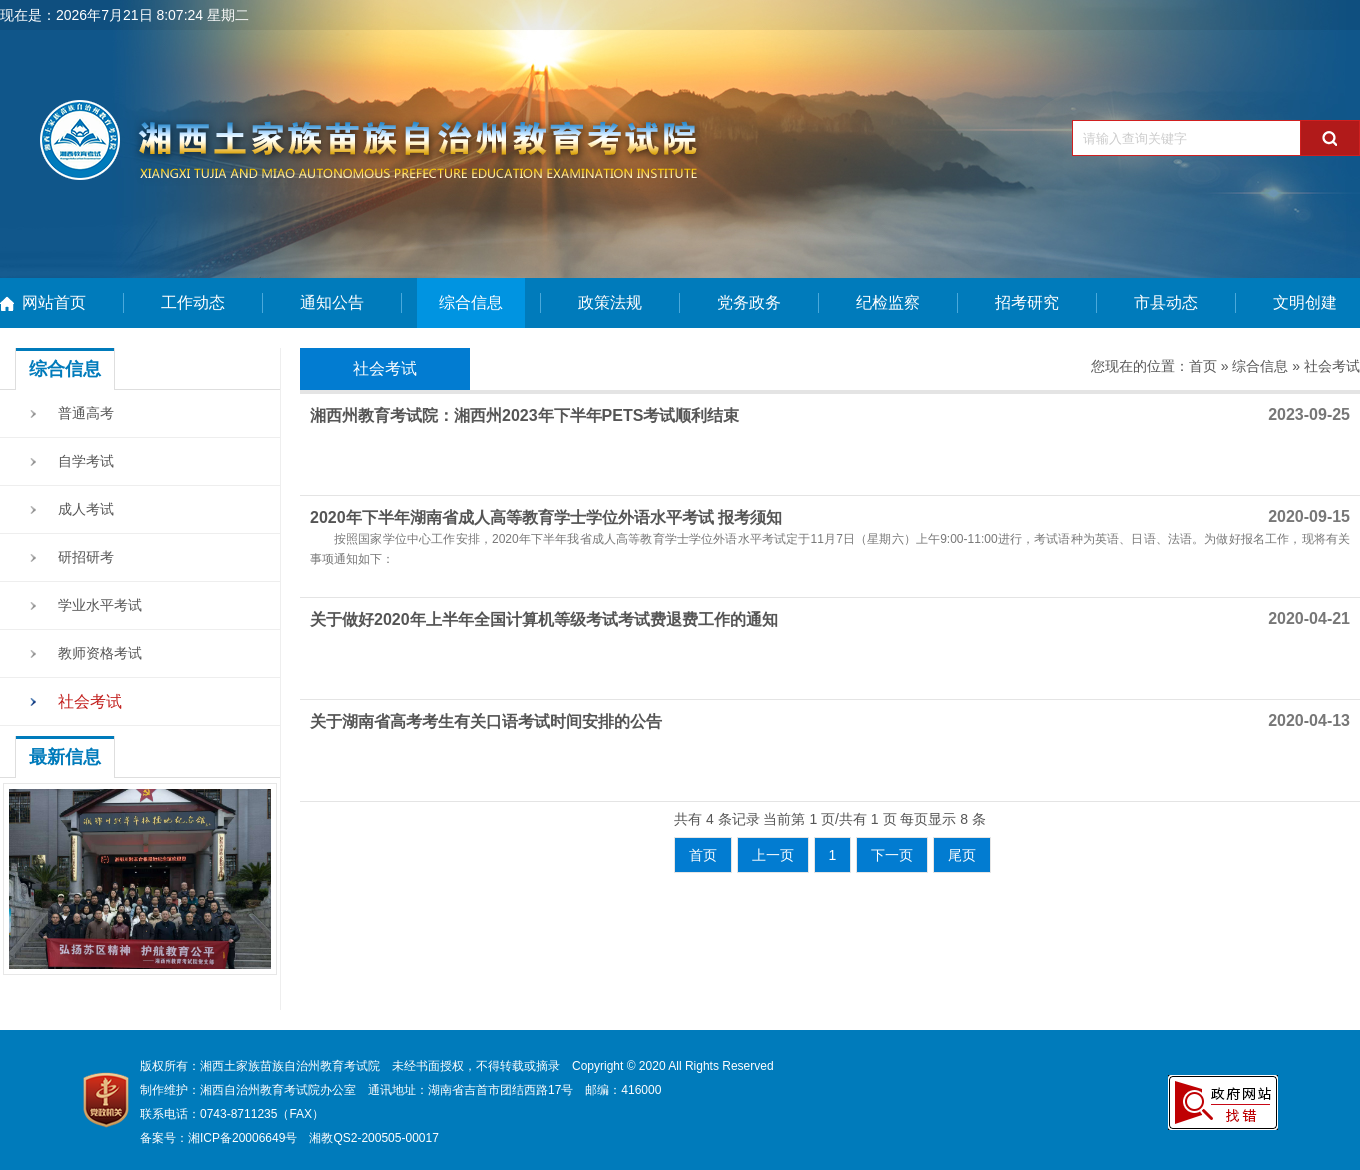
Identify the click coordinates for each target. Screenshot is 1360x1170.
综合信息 (471, 302)
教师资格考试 (100, 653)
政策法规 (610, 302)
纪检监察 (888, 302)
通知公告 (332, 302)
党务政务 (749, 302)
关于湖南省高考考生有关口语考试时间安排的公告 (486, 721)
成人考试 (86, 509)
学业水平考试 (100, 605)
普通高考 (86, 413)
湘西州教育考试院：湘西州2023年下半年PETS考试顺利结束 (524, 415)
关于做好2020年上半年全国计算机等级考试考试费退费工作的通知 (544, 619)
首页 (1203, 366)
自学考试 (86, 461)
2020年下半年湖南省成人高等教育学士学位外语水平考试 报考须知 (546, 517)
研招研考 (86, 557)
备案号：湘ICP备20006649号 (218, 1138)
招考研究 (1027, 302)
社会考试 (90, 701)
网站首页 (54, 302)
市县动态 (1166, 302)
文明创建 (1305, 302)
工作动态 (193, 302)
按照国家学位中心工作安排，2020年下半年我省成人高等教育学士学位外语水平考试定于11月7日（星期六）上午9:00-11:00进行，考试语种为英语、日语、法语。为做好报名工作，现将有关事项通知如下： (830, 549)
